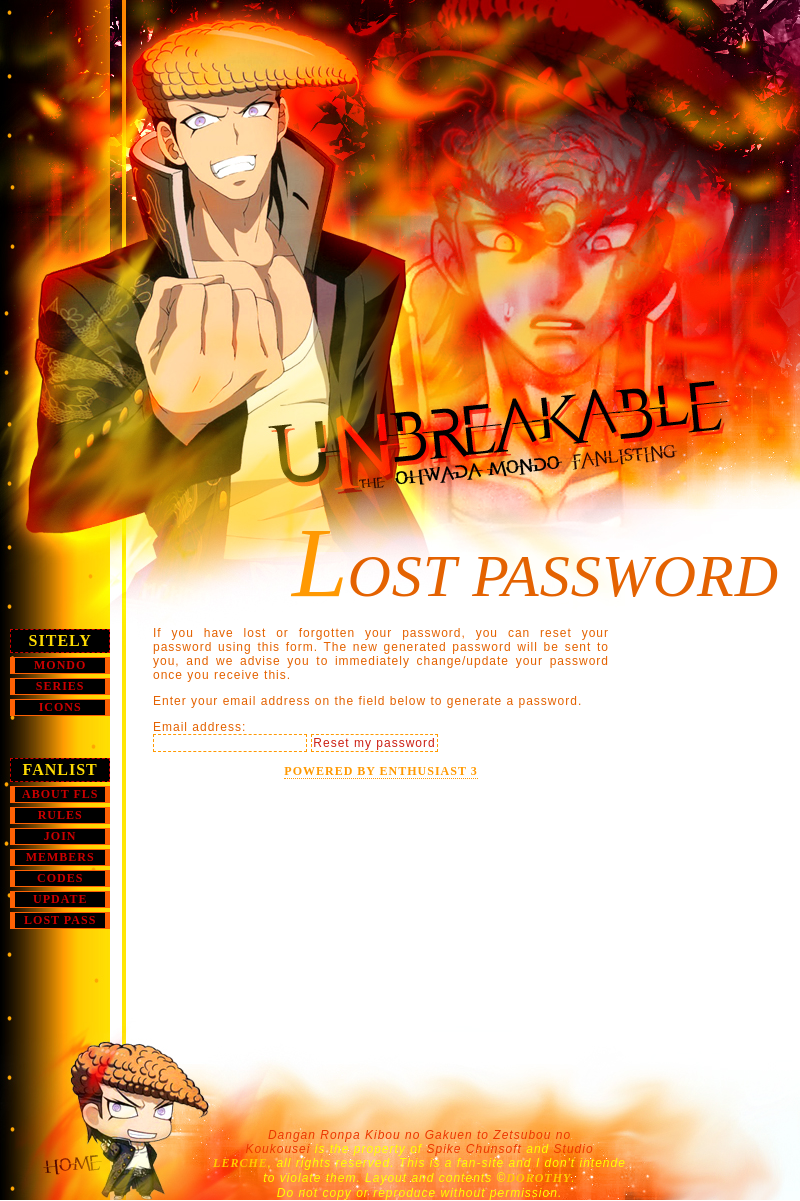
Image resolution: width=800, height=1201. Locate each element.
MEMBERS (60, 857)
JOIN (60, 836)
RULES (60, 815)
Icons (60, 707)
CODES (60, 878)
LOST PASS (60, 920)
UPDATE (60, 899)
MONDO (60, 665)
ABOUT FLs (60, 794)
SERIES (60, 686)
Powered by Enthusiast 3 (380, 771)
